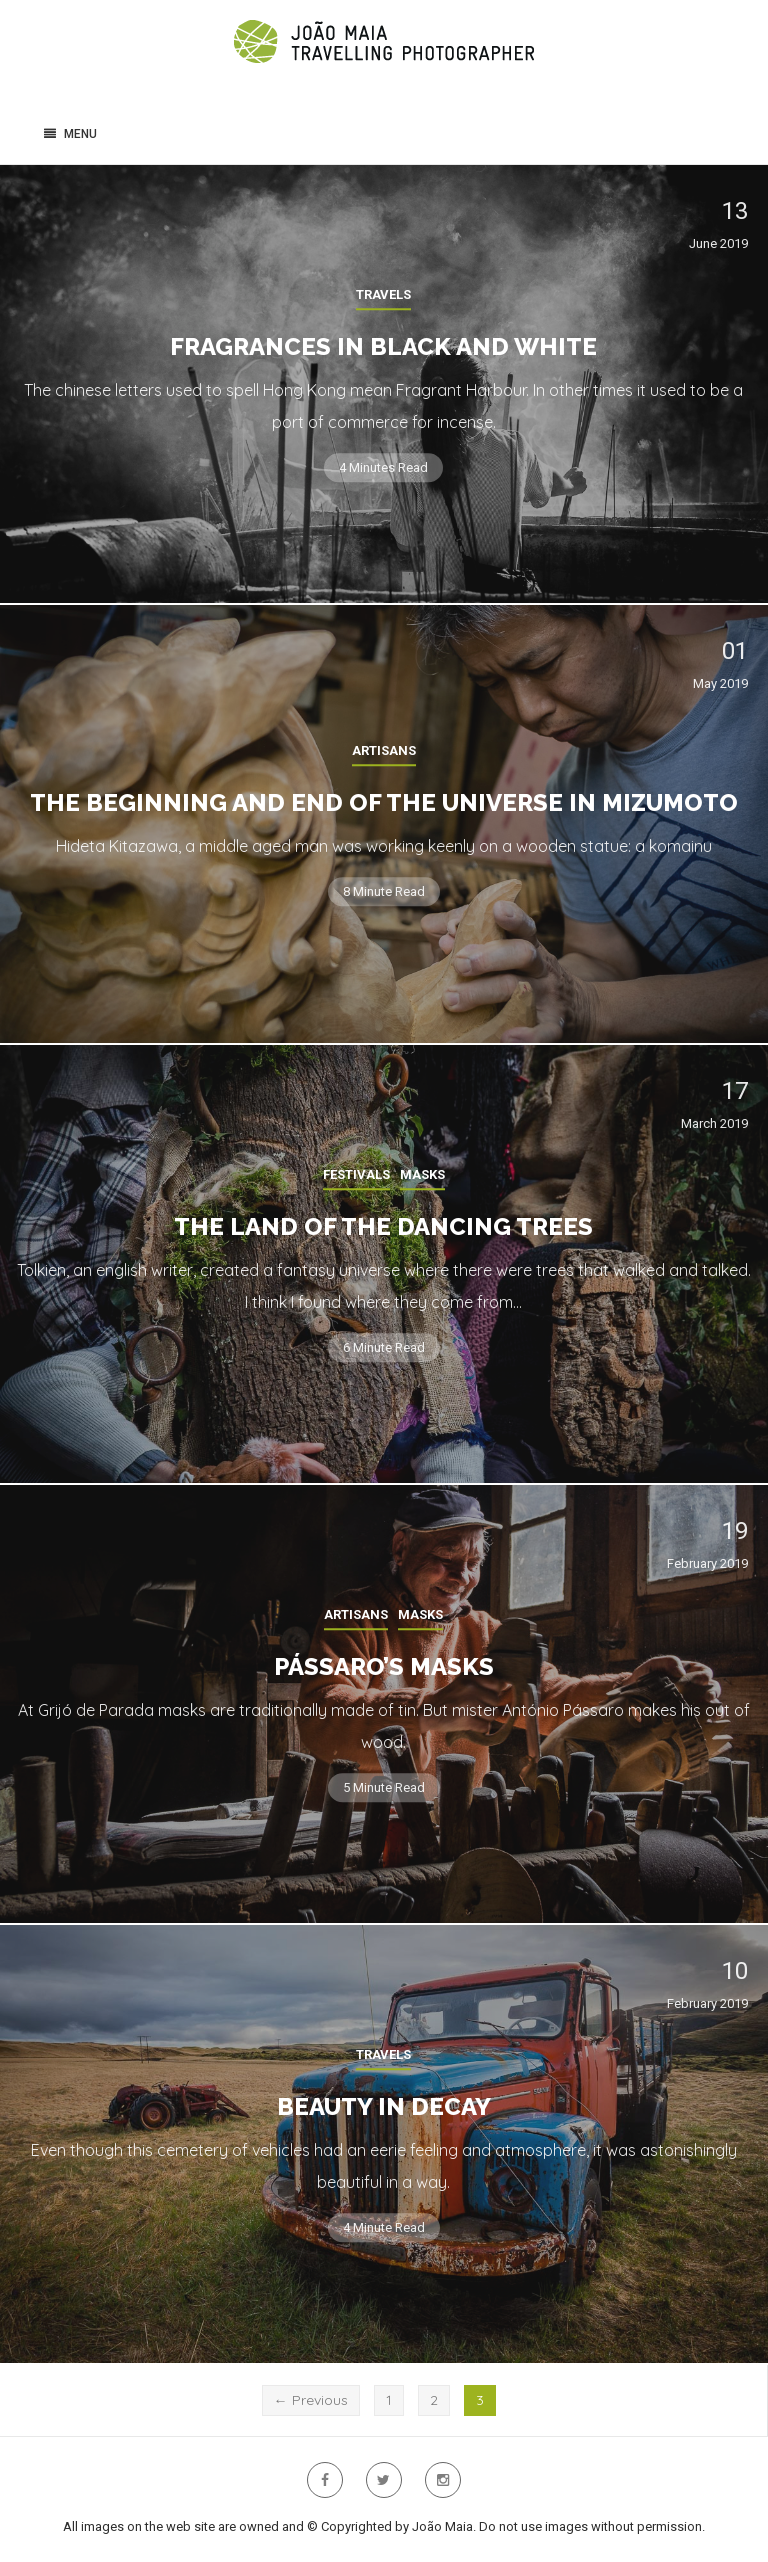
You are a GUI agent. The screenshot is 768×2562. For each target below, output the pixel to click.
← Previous (311, 2400)
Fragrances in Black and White (383, 346)
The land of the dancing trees (383, 1226)
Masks (422, 1174)
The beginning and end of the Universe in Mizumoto (384, 802)
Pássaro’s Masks (384, 1666)
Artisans (384, 750)
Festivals (356, 1174)
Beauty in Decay (384, 2106)
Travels (383, 294)
